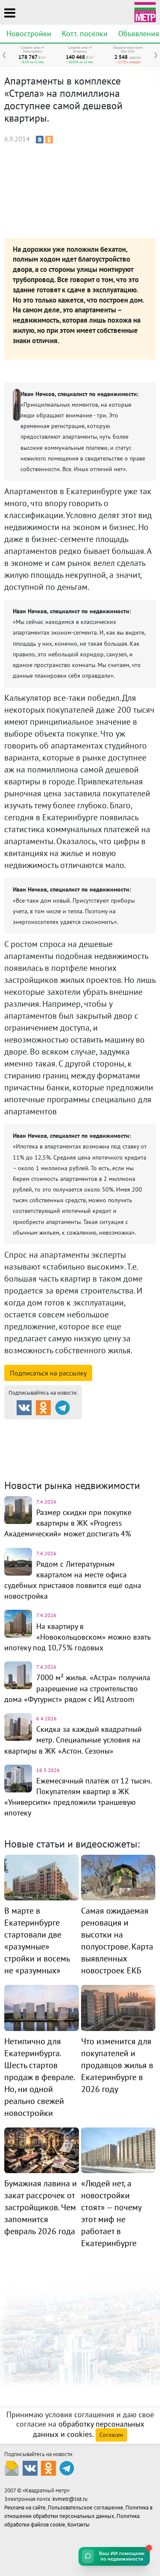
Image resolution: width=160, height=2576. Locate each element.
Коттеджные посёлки (111, 1437)
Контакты (78, 2524)
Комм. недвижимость (53, 1448)
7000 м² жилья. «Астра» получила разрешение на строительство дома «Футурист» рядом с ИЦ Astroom (77, 1688)
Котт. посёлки (85, 33)
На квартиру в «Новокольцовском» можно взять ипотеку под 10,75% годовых (77, 1636)
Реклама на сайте (25, 2507)
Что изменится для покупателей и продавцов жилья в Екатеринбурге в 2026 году (117, 2065)
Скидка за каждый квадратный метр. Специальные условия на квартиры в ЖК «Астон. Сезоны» (73, 1739)
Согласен (111, 2435)
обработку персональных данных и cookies (88, 2429)
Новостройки (28, 33)
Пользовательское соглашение (85, 2507)
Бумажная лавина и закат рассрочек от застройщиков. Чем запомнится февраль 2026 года (40, 2207)
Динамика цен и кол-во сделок (73, 1454)
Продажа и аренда (49, 1426)
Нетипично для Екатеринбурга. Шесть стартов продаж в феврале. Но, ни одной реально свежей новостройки (39, 2077)
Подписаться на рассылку (48, 1373)
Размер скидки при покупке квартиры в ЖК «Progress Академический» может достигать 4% (67, 1523)
